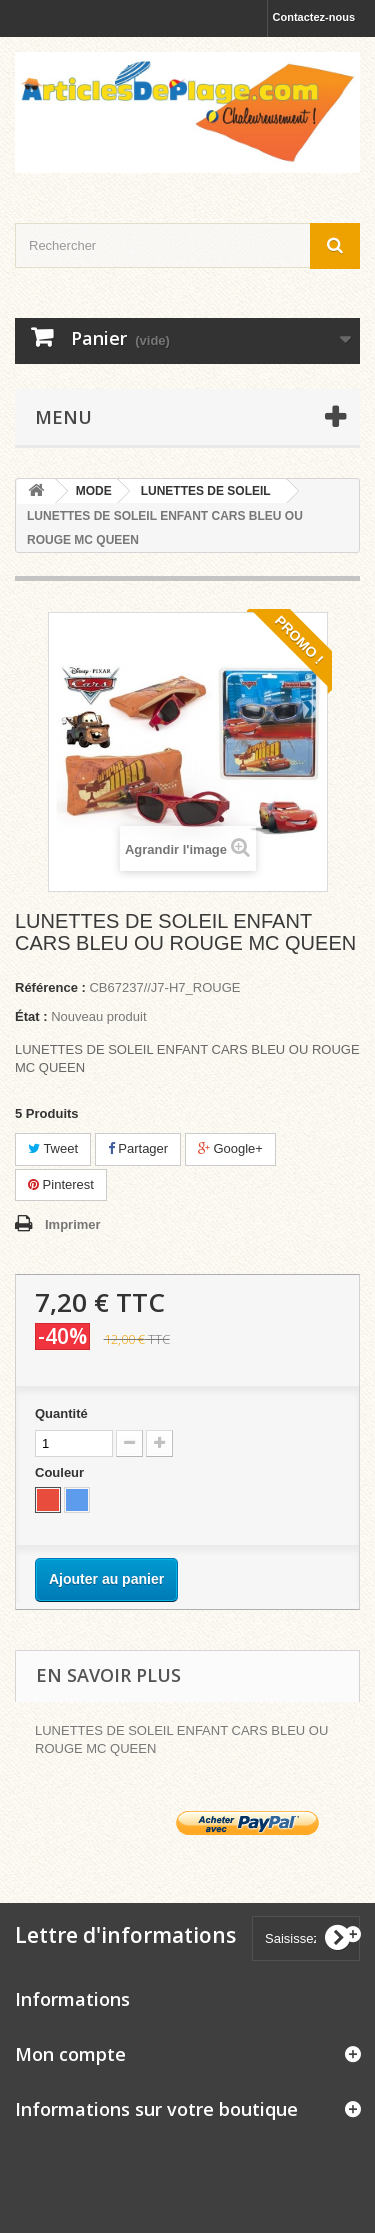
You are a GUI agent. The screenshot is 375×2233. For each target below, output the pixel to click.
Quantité (61, 1413)
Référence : (50, 987)
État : (31, 1016)
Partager (138, 1148)
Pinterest (61, 1184)
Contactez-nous (314, 17)
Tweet (53, 1148)
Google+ (230, 1148)
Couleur (61, 1472)
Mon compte (70, 2054)
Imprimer (73, 1224)
